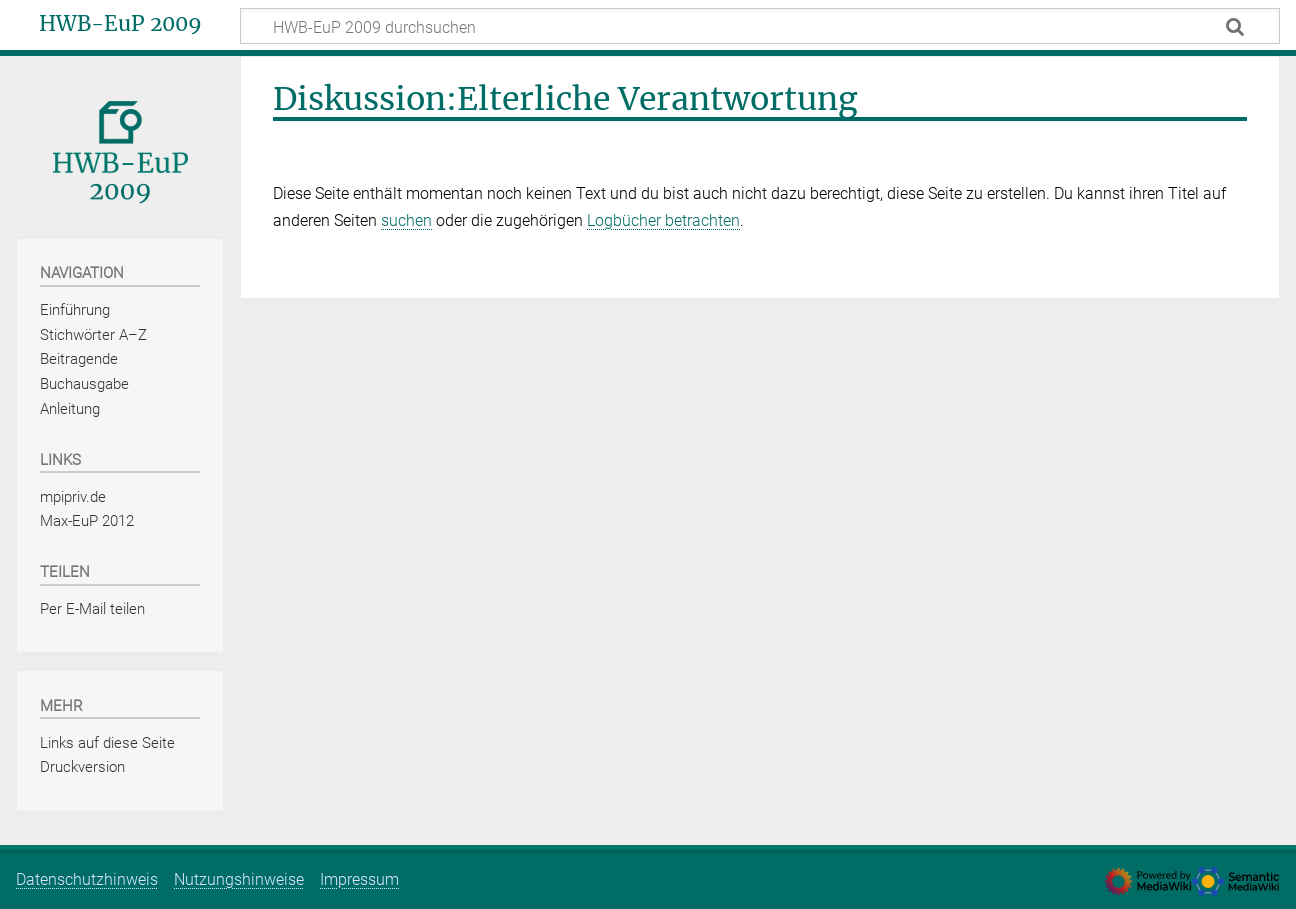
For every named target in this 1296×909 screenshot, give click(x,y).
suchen (406, 220)
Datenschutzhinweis (87, 879)
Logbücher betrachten (663, 220)
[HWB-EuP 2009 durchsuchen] (760, 26)
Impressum (359, 879)
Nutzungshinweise (239, 879)
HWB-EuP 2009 (120, 24)
